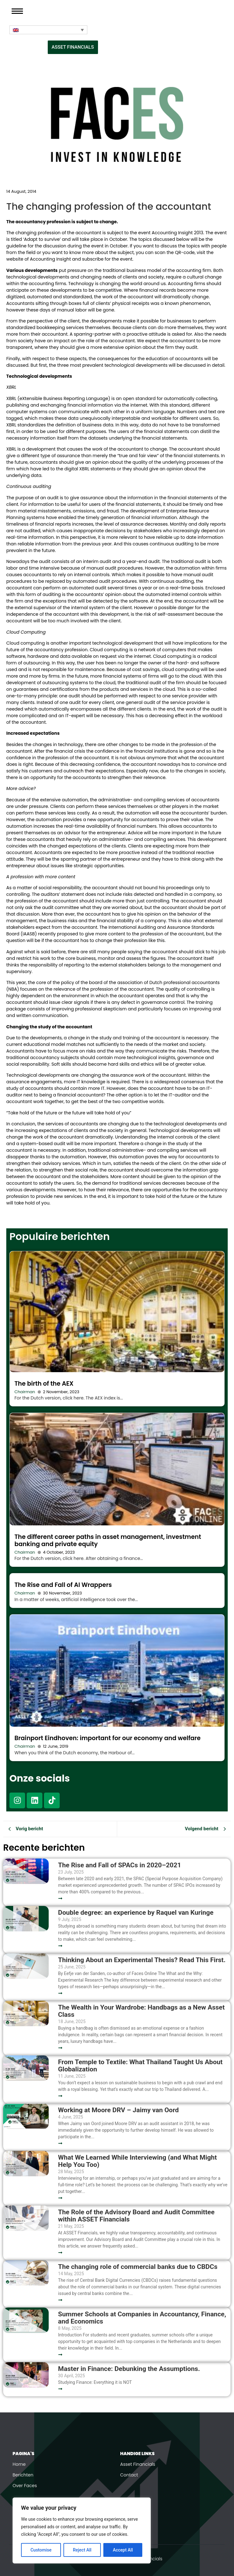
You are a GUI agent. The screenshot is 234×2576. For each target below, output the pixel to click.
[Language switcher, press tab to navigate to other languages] (48, 29)
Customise (41, 2549)
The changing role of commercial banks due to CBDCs (137, 2266)
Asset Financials (137, 2464)
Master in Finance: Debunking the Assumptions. (129, 2369)
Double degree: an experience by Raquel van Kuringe (136, 1912)
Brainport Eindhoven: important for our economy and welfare (107, 1738)
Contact (129, 2475)
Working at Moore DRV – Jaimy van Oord (118, 2110)
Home (19, 2464)
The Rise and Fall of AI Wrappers (63, 1585)
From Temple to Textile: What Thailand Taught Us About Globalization (140, 2066)
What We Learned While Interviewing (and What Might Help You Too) (137, 2161)
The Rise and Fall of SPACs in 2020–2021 (119, 1865)
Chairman (24, 1392)
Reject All (82, 2549)
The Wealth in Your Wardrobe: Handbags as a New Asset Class (141, 2011)
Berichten (23, 2475)
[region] (82, 2530)
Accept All (123, 2549)
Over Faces (25, 2485)
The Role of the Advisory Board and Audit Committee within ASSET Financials (136, 2216)
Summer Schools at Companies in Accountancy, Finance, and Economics (142, 2318)
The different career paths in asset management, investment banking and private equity (107, 1540)
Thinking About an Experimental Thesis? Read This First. (142, 1960)
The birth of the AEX (43, 1383)
